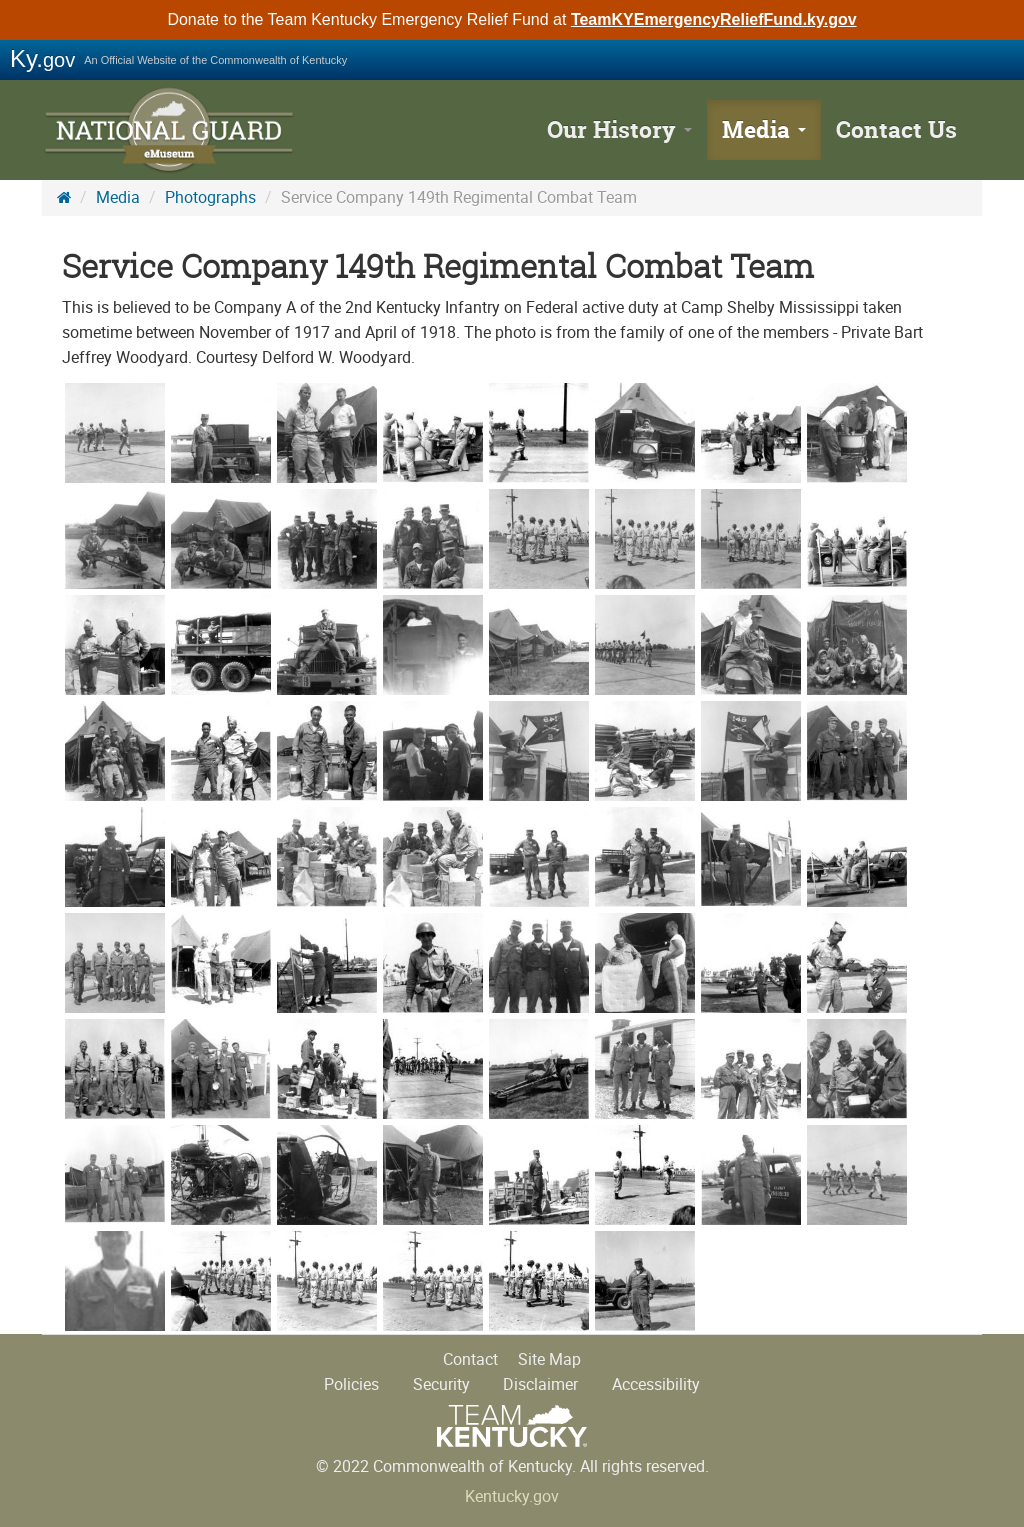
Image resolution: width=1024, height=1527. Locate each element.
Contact (470, 1359)
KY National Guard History (172, 130)
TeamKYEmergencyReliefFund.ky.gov (714, 19)
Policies (351, 1384)
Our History (619, 129)
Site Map (549, 1359)
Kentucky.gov (512, 1496)
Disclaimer (540, 1384)
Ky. (42, 58)
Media (764, 129)
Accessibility (656, 1384)
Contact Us (896, 129)
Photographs (210, 197)
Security (441, 1384)
